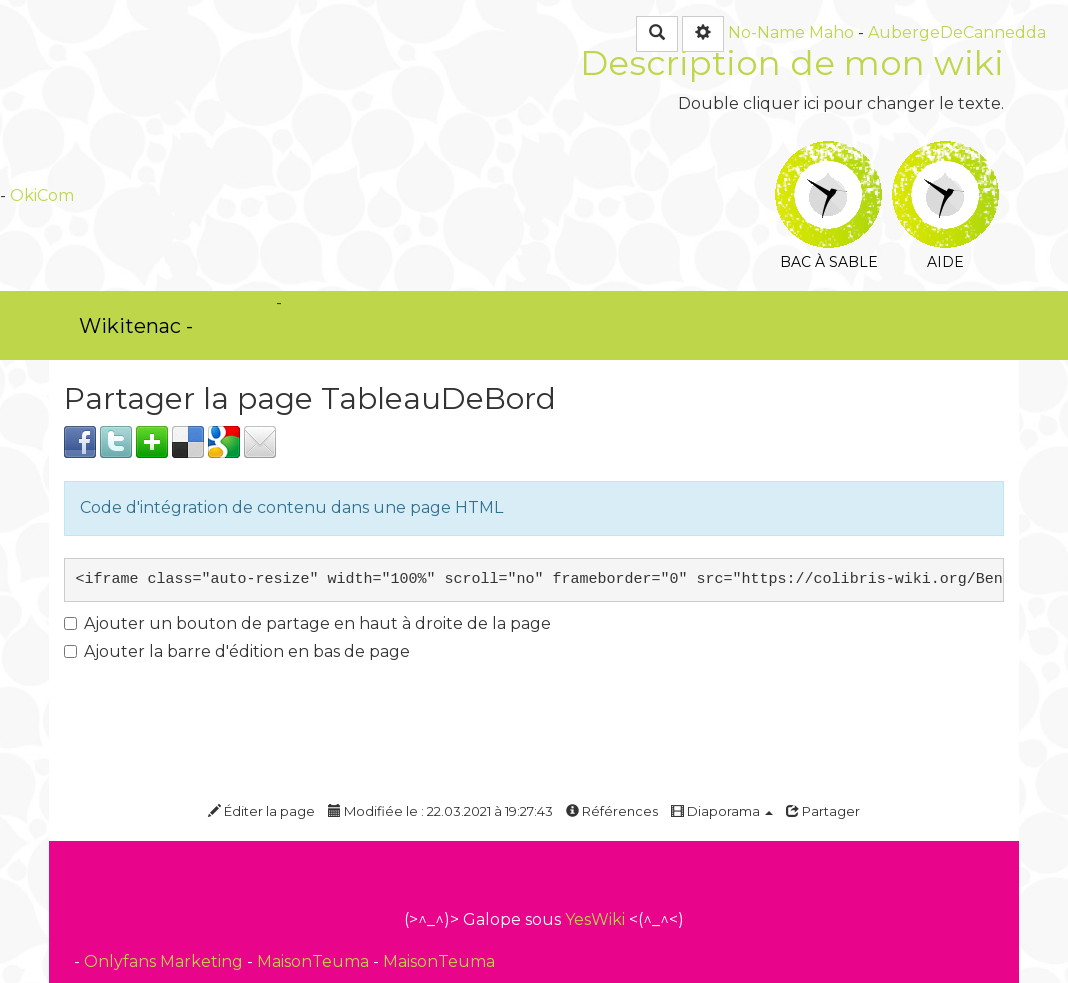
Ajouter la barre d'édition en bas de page (237, 651)
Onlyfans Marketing (165, 961)
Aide (945, 154)
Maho (831, 32)
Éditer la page (261, 811)
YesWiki (595, 919)
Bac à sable (828, 154)
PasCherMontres (275, 325)
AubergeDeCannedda (957, 32)
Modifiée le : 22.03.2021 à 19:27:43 (440, 811)
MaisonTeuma (315, 961)
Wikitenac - (136, 326)
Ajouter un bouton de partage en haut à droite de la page (307, 623)
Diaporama (722, 811)
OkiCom (42, 195)
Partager (823, 811)
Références (612, 811)
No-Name (766, 32)
